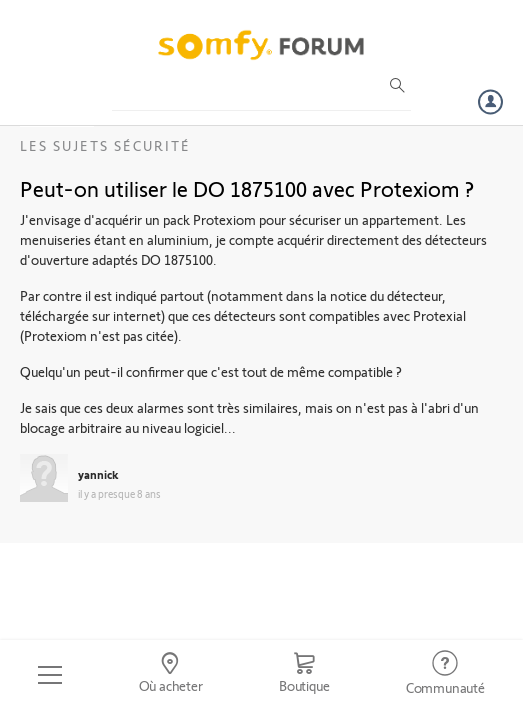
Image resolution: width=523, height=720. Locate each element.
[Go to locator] (170, 675)
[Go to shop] (304, 675)
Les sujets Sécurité (105, 145)
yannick (98, 474)
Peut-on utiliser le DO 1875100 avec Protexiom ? (247, 188)
